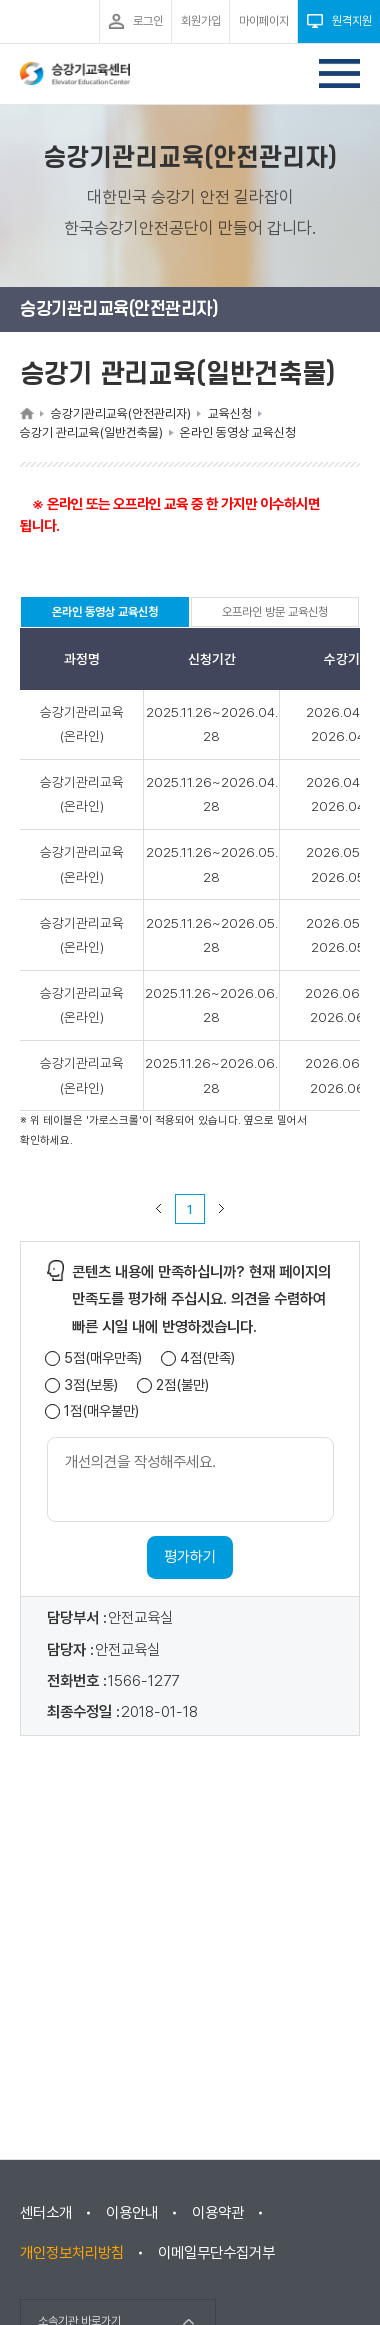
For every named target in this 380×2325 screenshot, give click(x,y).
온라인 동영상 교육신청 (105, 616)
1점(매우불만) (101, 1411)
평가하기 (190, 1557)
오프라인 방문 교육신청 (275, 612)
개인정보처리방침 (72, 2253)
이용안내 (132, 2213)
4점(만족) (207, 1358)
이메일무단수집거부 (216, 2253)
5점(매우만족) (103, 1358)
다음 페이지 (222, 1209)
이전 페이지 (159, 1209)
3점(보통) (91, 1385)
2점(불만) (182, 1385)
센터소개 (46, 2213)
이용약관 (218, 2213)
